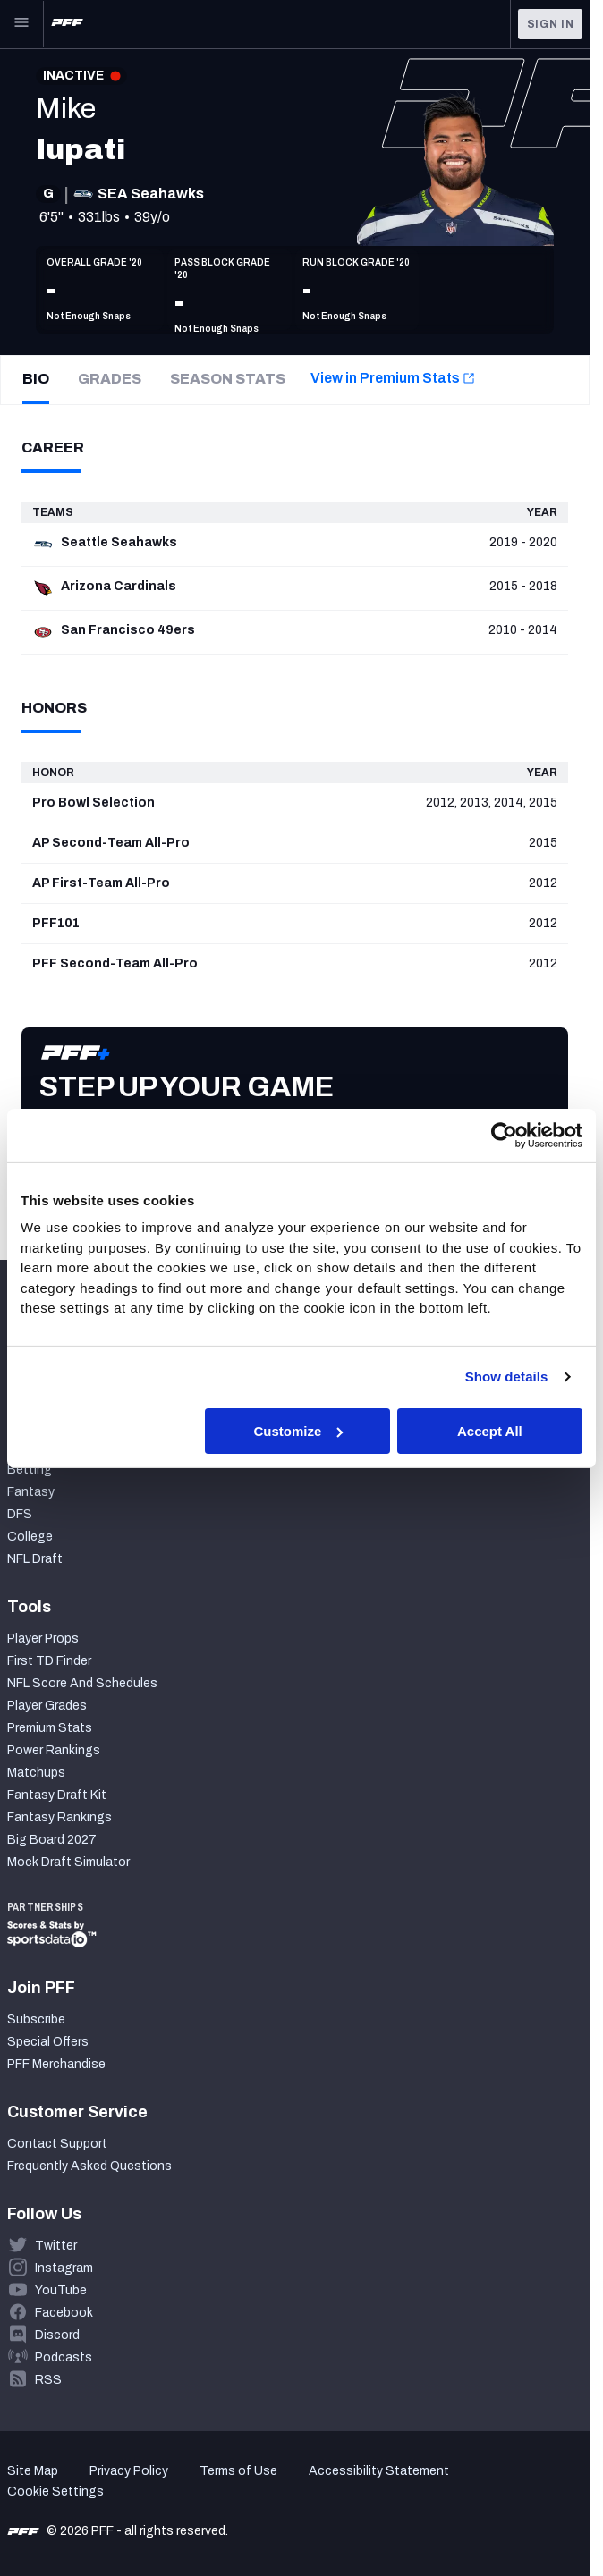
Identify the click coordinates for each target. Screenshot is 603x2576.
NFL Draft (35, 1559)
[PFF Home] (67, 24)
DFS (19, 1514)
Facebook (64, 2312)
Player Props (43, 1638)
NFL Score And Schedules (82, 1683)
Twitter (56, 2245)
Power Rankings (53, 1750)
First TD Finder (49, 1661)
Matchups (36, 1772)
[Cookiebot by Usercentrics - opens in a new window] (504, 1134)
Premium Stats (49, 1728)
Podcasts (63, 2357)
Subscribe (36, 2019)
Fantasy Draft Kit (56, 1795)
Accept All (489, 1430)
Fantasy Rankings (59, 1817)
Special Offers (48, 2041)
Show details (506, 1376)
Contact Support (57, 2143)
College (30, 1536)
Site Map (32, 2471)
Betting (29, 1469)
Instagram (64, 2268)
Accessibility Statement (379, 2471)
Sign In (550, 24)
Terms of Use (238, 2471)
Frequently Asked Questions (89, 2166)
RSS (48, 2379)
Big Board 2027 (52, 1839)
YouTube (61, 2290)
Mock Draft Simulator (68, 1862)
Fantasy (31, 1492)
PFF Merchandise (56, 2064)
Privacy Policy (128, 2471)
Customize (298, 1430)
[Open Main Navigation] (21, 24)
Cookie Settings (55, 2491)
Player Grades (47, 1705)
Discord (57, 2335)
